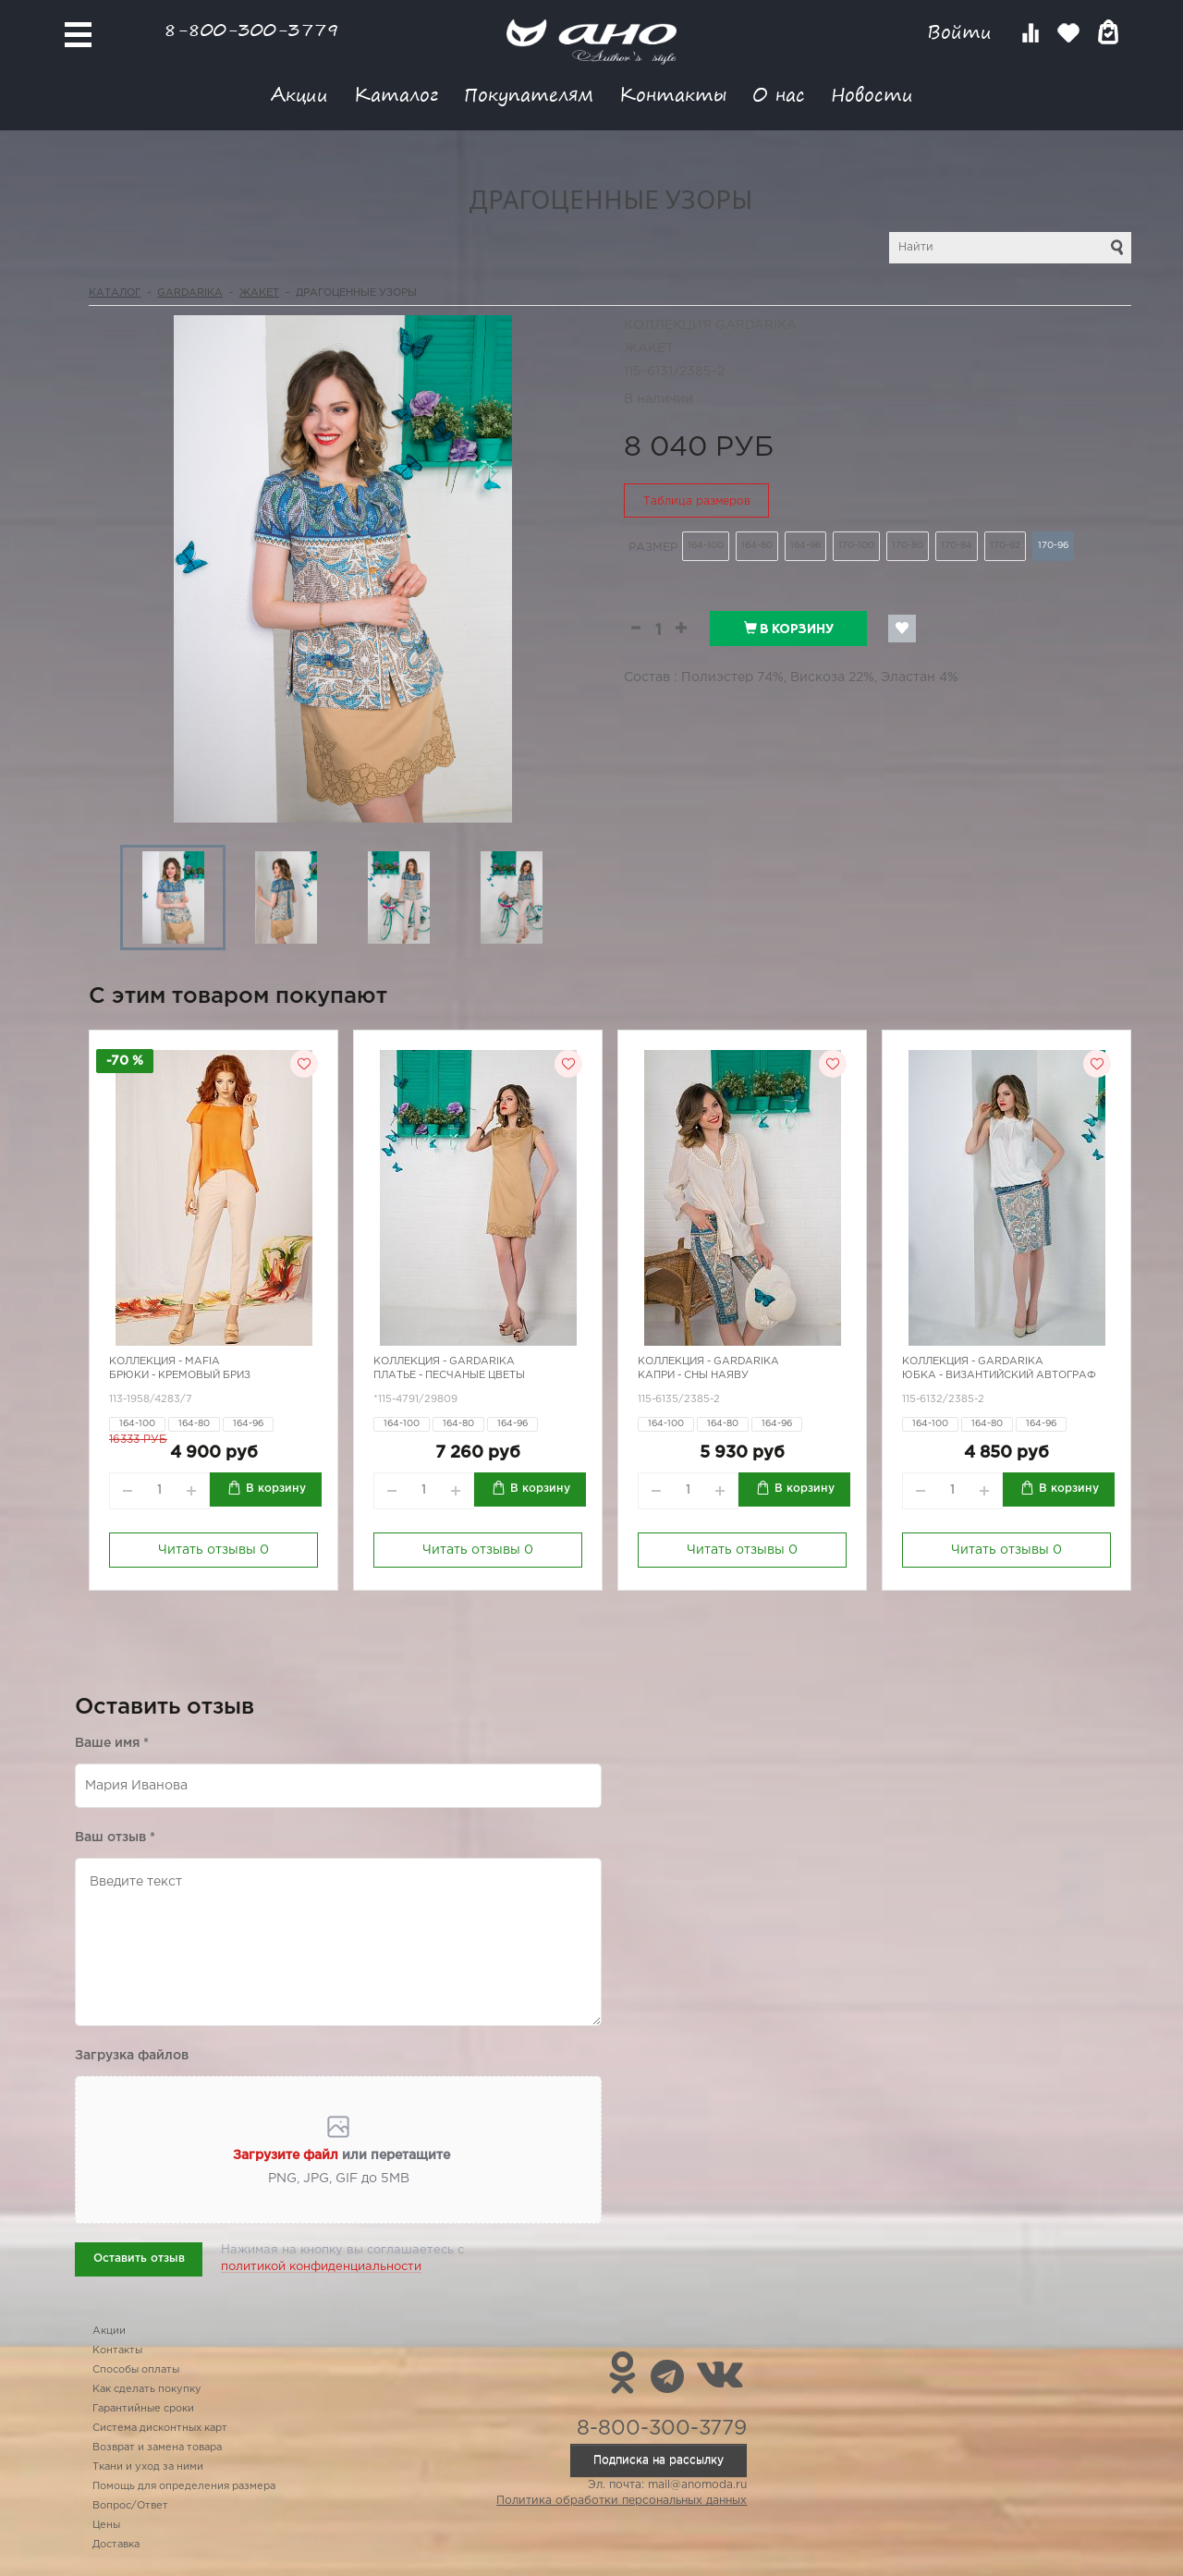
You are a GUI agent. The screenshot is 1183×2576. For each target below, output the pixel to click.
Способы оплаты (135, 2370)
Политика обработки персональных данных (621, 2501)
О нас (778, 94)
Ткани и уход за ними (147, 2467)
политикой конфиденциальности (321, 2267)
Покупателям (528, 94)
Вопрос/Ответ (130, 2505)
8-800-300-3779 (251, 29)
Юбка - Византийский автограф (999, 1375)
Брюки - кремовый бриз (179, 1375)
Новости (872, 94)
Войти (962, 32)
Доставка (116, 2544)
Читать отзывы (213, 1550)
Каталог (396, 94)
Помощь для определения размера (183, 2486)
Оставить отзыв (139, 2258)
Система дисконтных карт (159, 2428)
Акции (299, 94)
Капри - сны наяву (693, 1375)
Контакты (672, 94)
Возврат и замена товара (157, 2447)
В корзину (789, 628)
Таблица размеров (696, 501)
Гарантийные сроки (143, 2408)
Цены (106, 2525)
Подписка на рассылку (658, 2460)
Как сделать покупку (146, 2389)
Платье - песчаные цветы (449, 1375)
